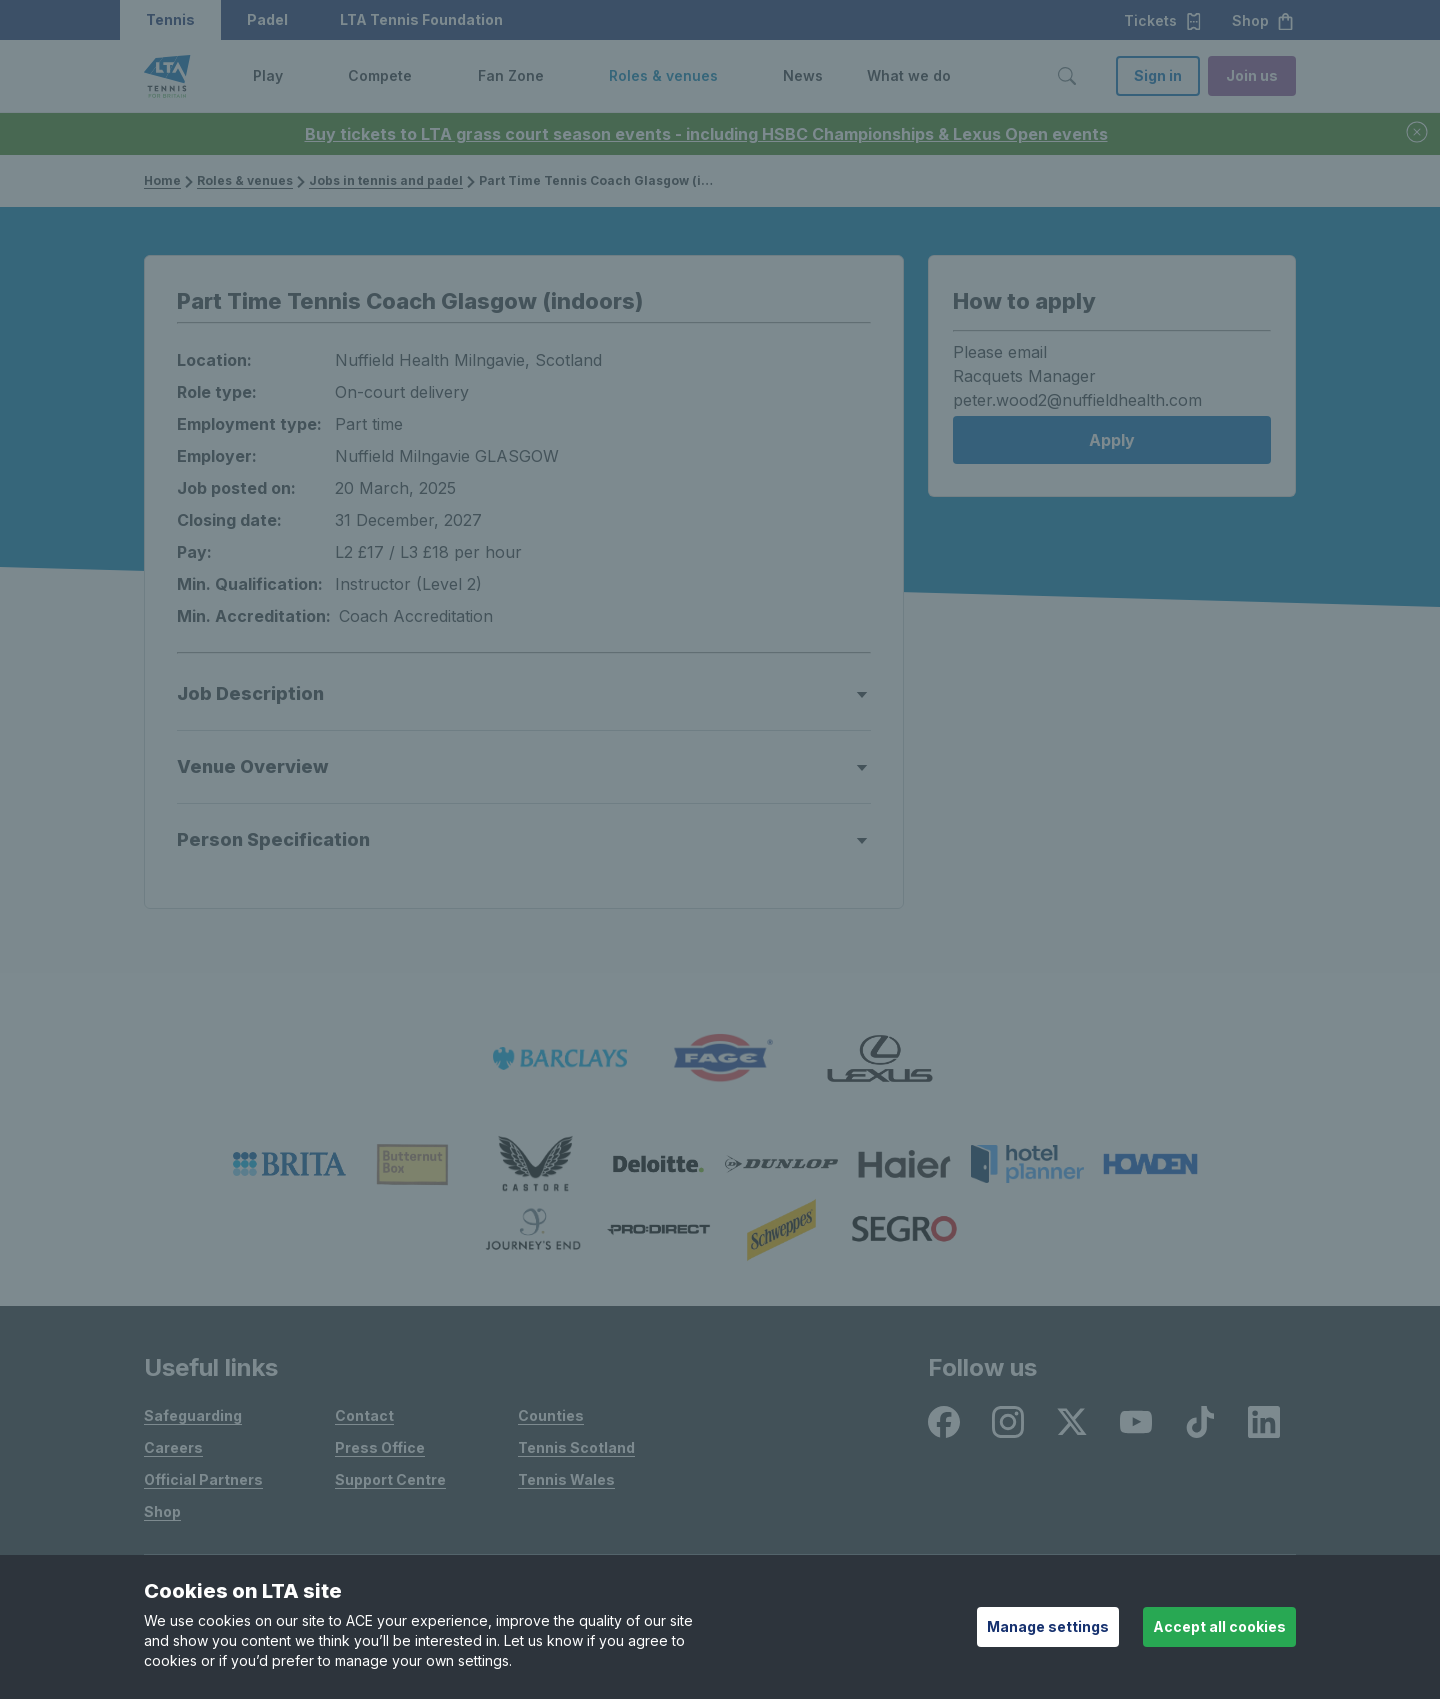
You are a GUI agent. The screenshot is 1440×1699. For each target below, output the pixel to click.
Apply (1112, 440)
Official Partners (203, 1479)
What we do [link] (909, 75)
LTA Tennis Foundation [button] (421, 19)
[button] (298, 76)
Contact (364, 1415)
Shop (162, 1511)
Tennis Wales (566, 1479)
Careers (173, 1447)
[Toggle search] (1067, 76)
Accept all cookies (1219, 1626)
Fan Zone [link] (511, 75)
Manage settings (1048, 1626)
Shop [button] (1263, 21)
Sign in (1158, 75)
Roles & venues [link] (663, 75)
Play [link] (268, 75)
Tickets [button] (1163, 21)
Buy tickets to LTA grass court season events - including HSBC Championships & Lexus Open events (706, 134)
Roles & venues (245, 180)
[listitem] (560, 1058)
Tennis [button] (170, 19)
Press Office (380, 1447)
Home (162, 180)
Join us (1252, 75)
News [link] (803, 75)
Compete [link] (380, 75)
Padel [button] (267, 19)
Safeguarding (193, 1415)
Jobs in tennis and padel (386, 180)
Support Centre (390, 1479)
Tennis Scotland (576, 1447)
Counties (551, 1415)
